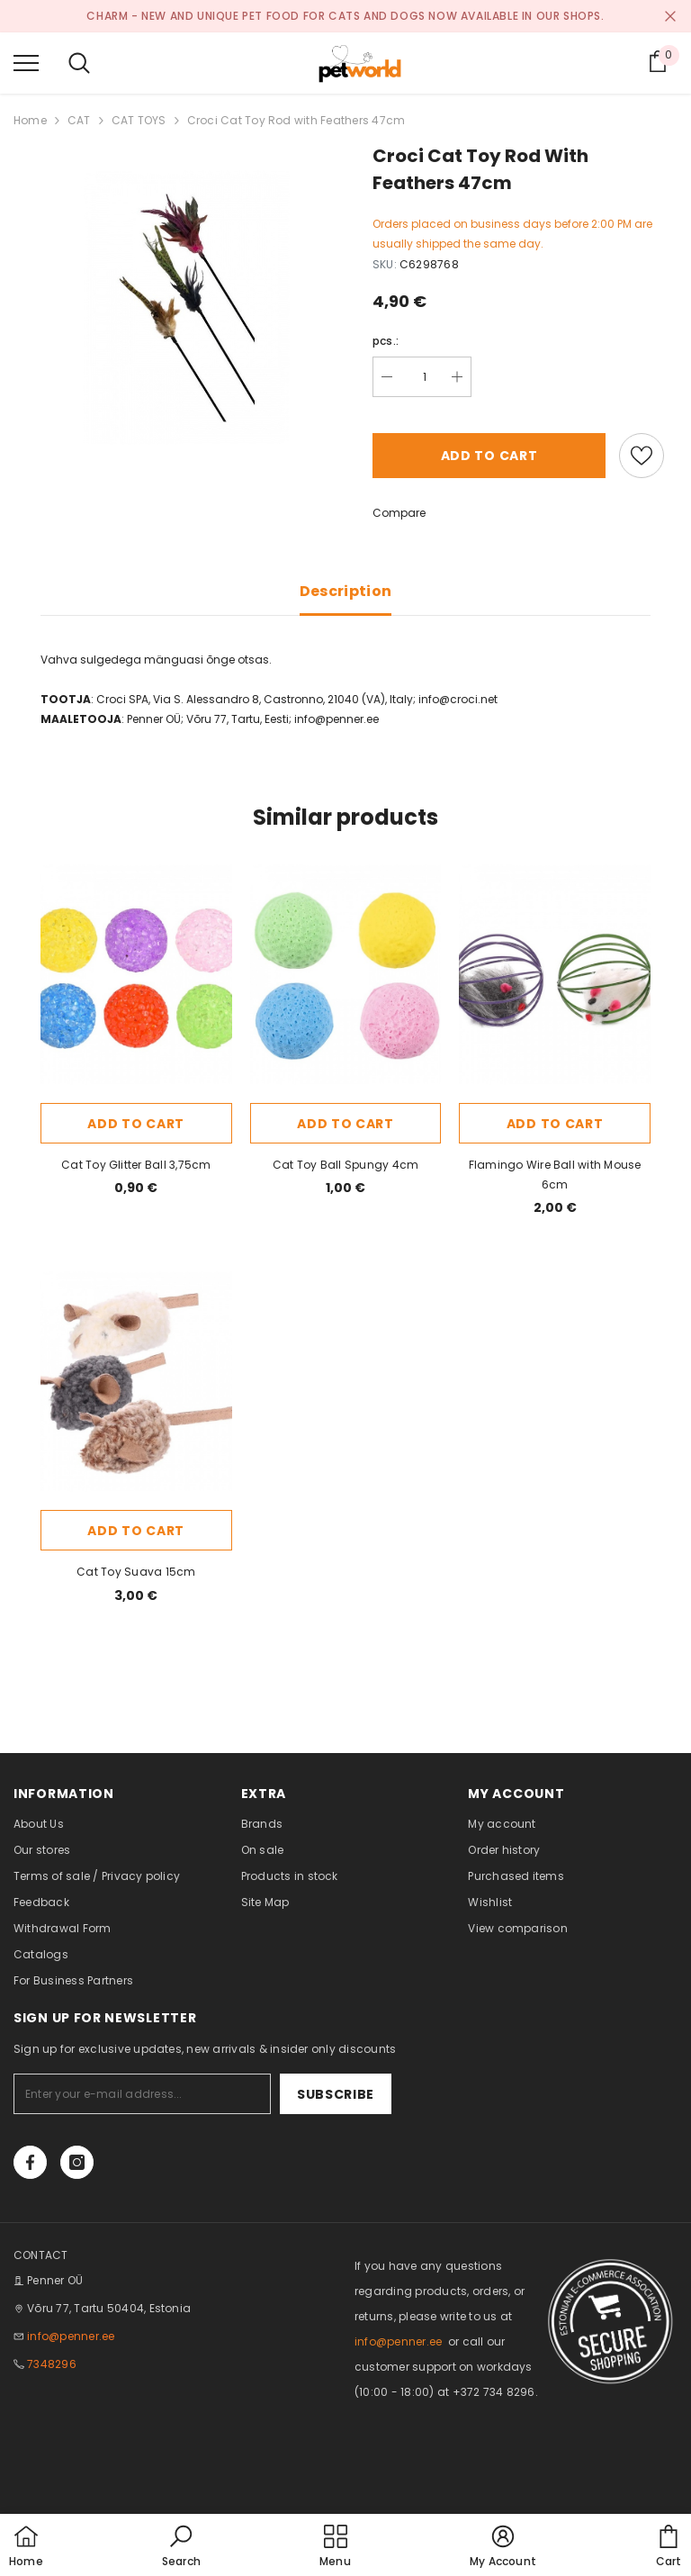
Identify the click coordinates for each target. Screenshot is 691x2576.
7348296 (51, 2364)
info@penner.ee (70, 2336)
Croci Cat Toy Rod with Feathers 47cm (296, 120)
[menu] (26, 62)
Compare (399, 512)
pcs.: (385, 340)
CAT (79, 120)
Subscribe (335, 2094)
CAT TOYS (139, 120)
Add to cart (489, 456)
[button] (181, 2547)
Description (346, 591)
